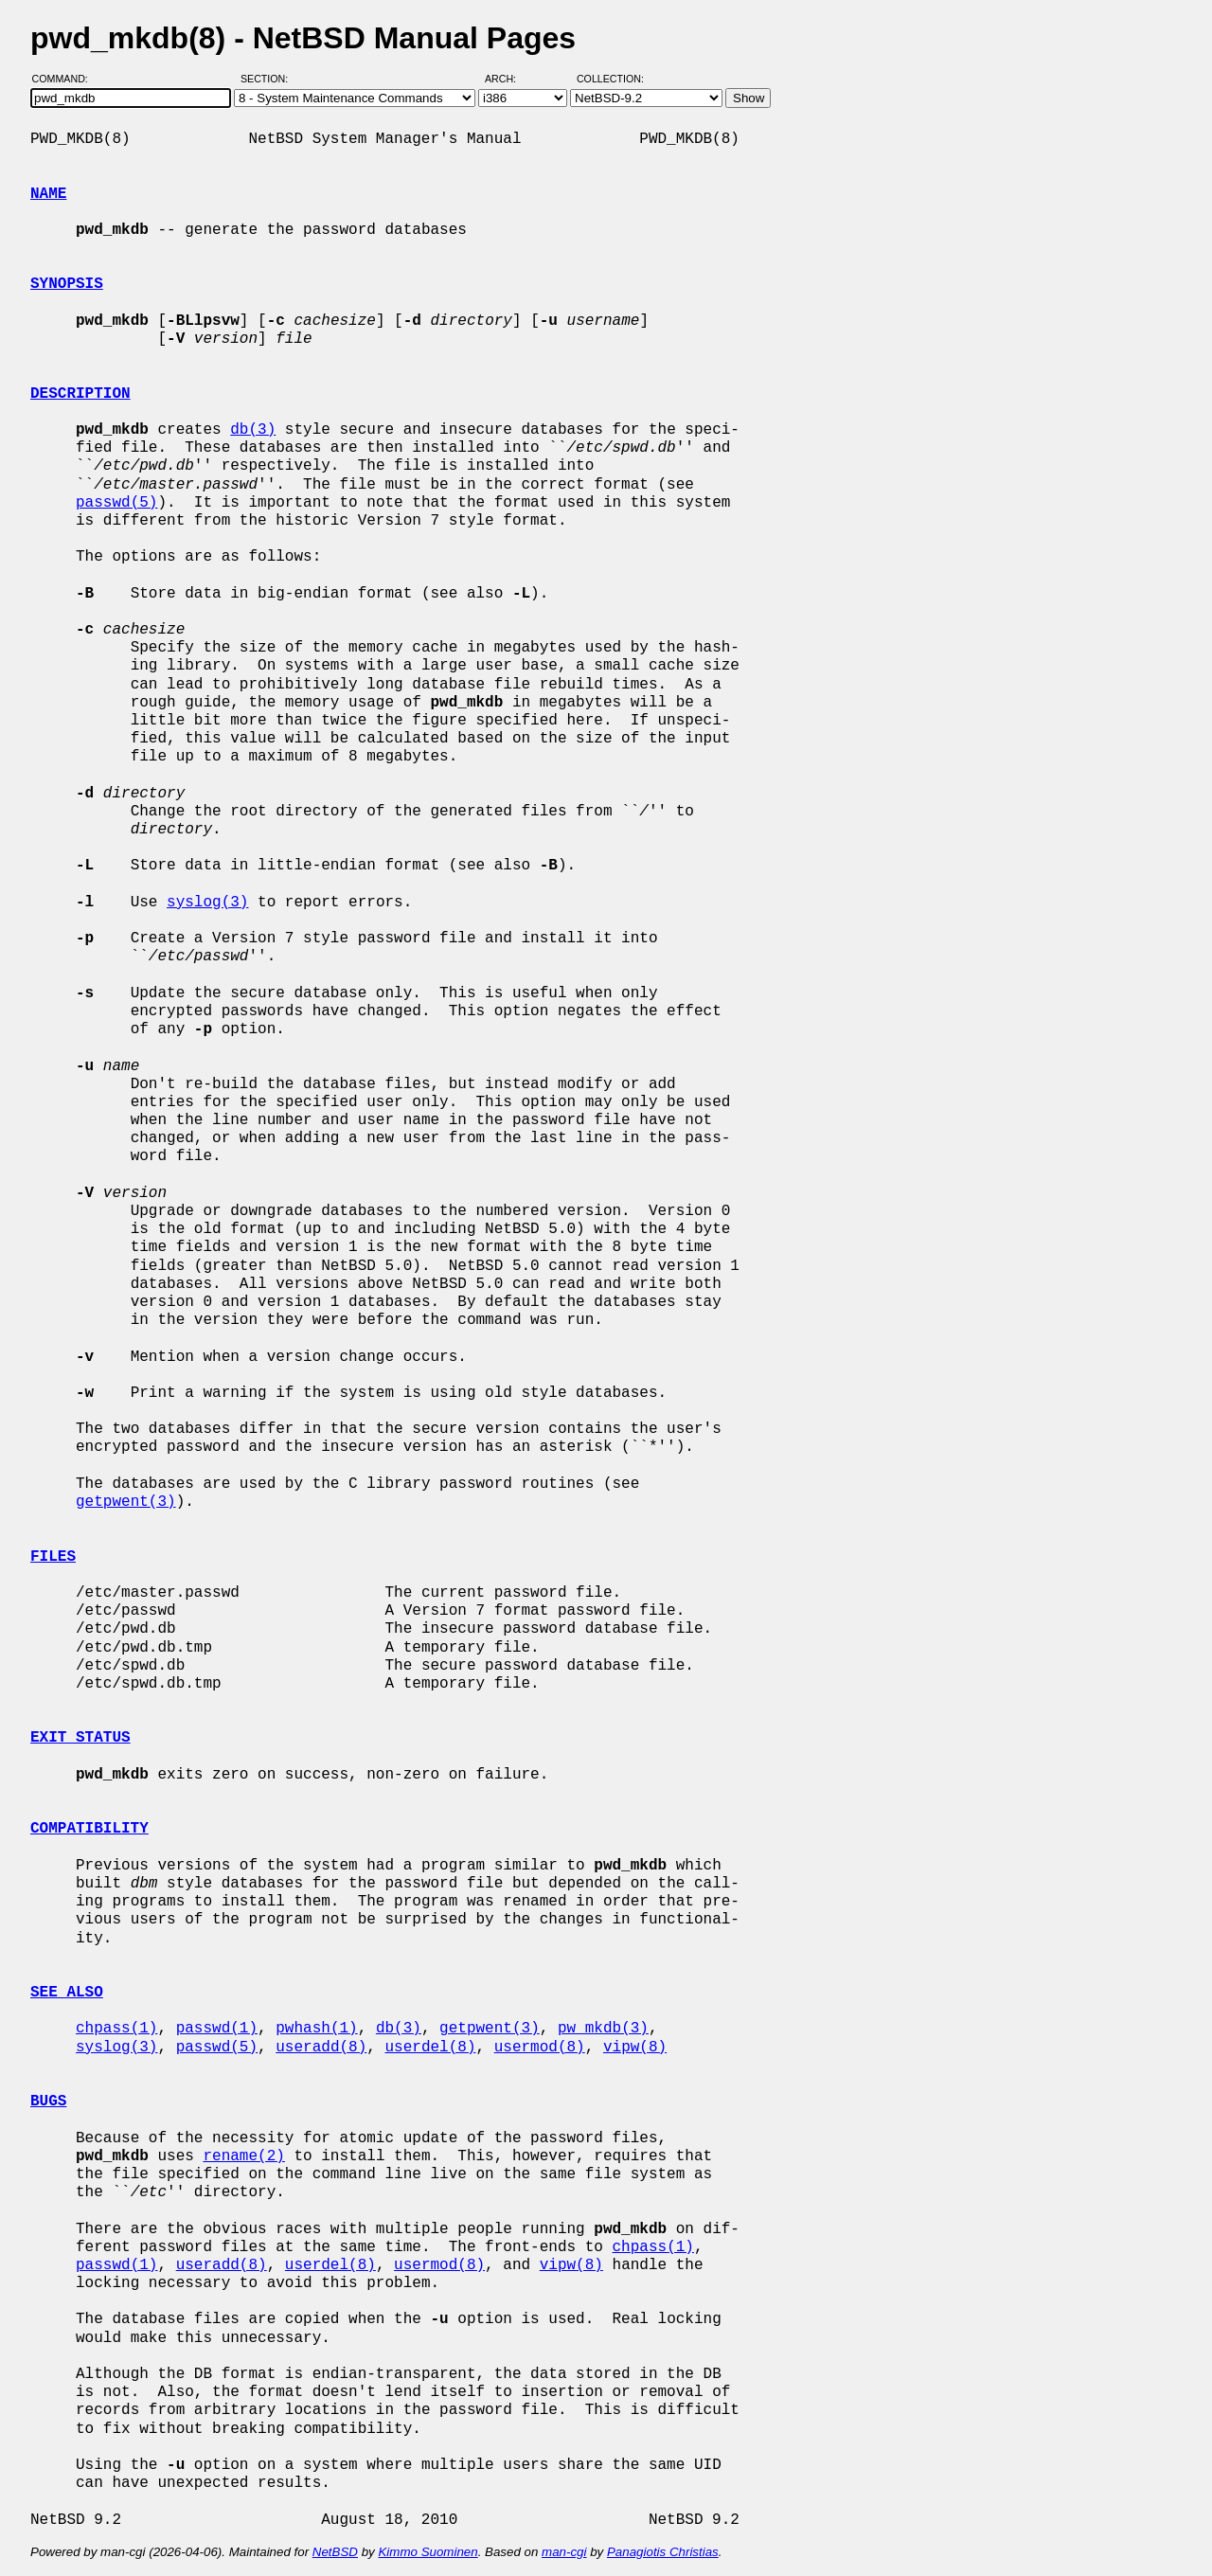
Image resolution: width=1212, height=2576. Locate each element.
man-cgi (564, 2552)
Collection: (610, 78)
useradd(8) (321, 2047)
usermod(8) (539, 2047)
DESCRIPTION (80, 394)
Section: (268, 78)
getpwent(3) (126, 1502)
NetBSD (335, 2552)
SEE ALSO (66, 1992)
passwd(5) (116, 502)
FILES (53, 1557)
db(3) (253, 430)
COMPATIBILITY (89, 1828)
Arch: (509, 78)
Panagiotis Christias (663, 2552)
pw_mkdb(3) (603, 2028)
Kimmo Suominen (427, 2552)
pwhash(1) (316, 2028)
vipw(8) (635, 2047)
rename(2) (243, 2156)
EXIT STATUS (80, 1737)
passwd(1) (217, 2028)
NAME (48, 194)
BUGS (48, 2101)
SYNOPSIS (66, 284)
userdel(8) (429, 2047)
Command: (65, 78)
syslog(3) (207, 902)
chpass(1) (116, 2028)
